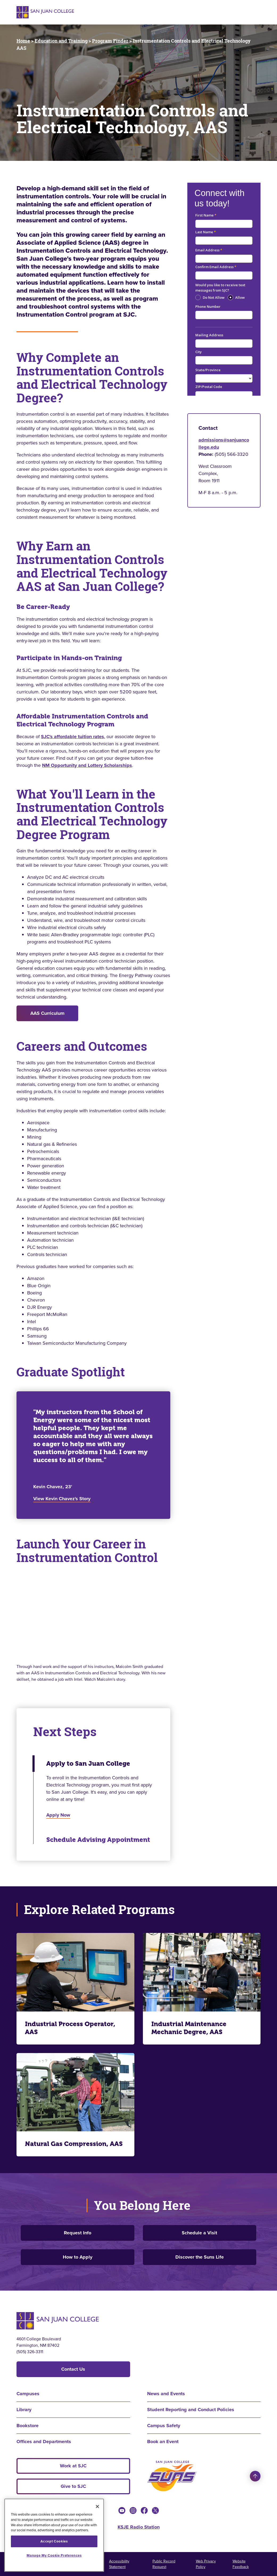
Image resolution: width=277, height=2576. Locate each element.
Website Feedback (241, 2564)
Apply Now (58, 1815)
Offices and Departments (43, 2441)
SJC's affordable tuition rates (72, 736)
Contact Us (73, 2369)
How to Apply (77, 2257)
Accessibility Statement (119, 2564)
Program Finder (110, 41)
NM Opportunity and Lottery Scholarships (87, 765)
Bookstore (27, 2425)
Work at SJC (73, 2465)
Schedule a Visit (199, 2232)
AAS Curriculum (47, 1013)
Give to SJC (73, 2486)
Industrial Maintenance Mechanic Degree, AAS (188, 2028)
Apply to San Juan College (88, 1763)
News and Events (166, 2393)
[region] (54, 2535)
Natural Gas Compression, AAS (74, 2144)
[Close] (97, 2506)
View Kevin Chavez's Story (61, 1498)
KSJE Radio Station (139, 2527)
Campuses (27, 2393)
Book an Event (163, 2441)
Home (23, 41)
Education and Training (61, 41)
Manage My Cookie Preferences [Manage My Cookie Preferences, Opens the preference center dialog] (54, 2555)
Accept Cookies (54, 2541)
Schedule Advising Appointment (98, 1839)
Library (23, 2409)
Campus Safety (163, 2425)
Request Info (77, 2232)
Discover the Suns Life (199, 2257)
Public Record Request (163, 2564)
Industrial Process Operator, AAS (70, 2028)
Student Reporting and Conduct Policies (190, 2409)
